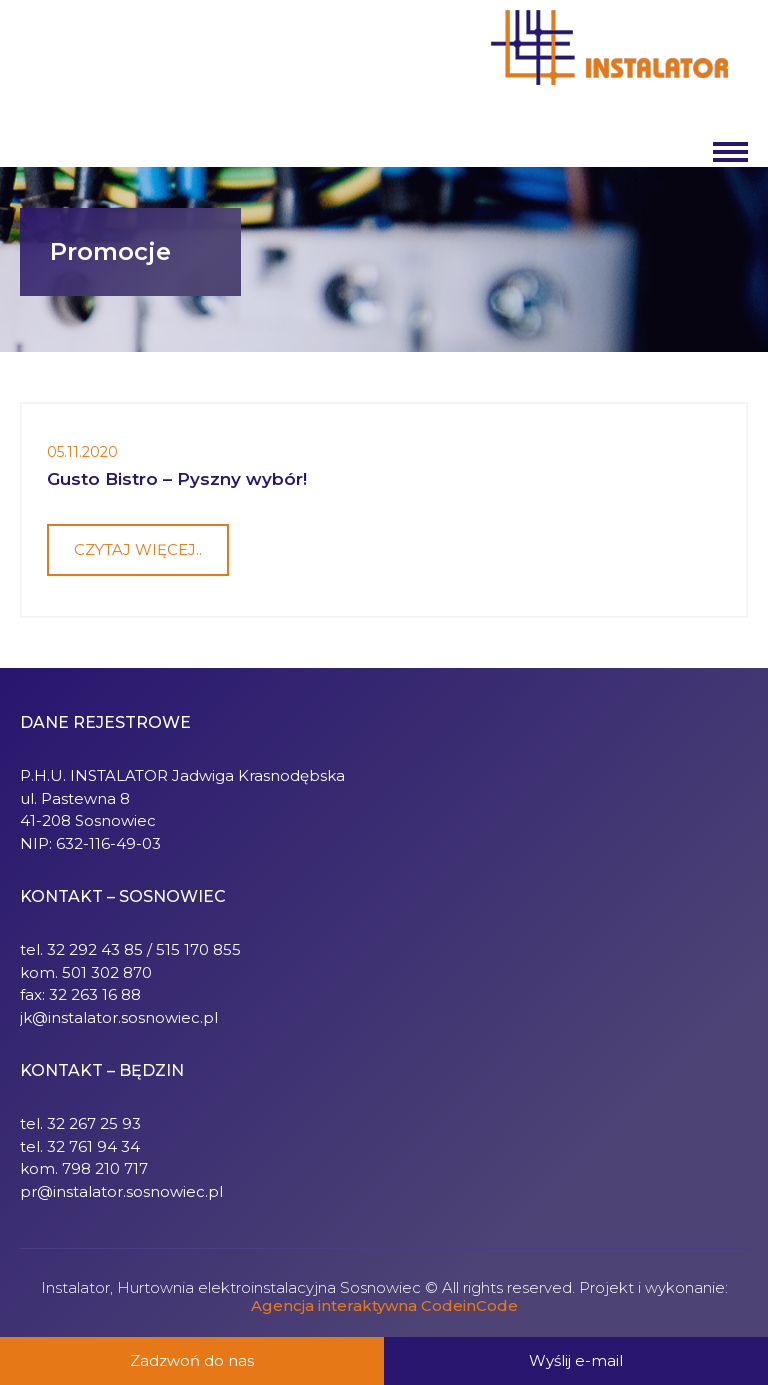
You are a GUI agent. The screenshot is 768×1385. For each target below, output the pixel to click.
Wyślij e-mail (576, 1360)
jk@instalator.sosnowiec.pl (119, 1017)
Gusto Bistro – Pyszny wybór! (177, 479)
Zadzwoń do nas (192, 1360)
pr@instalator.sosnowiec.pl (121, 1191)
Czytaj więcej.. (138, 549)
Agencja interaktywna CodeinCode (384, 1305)
